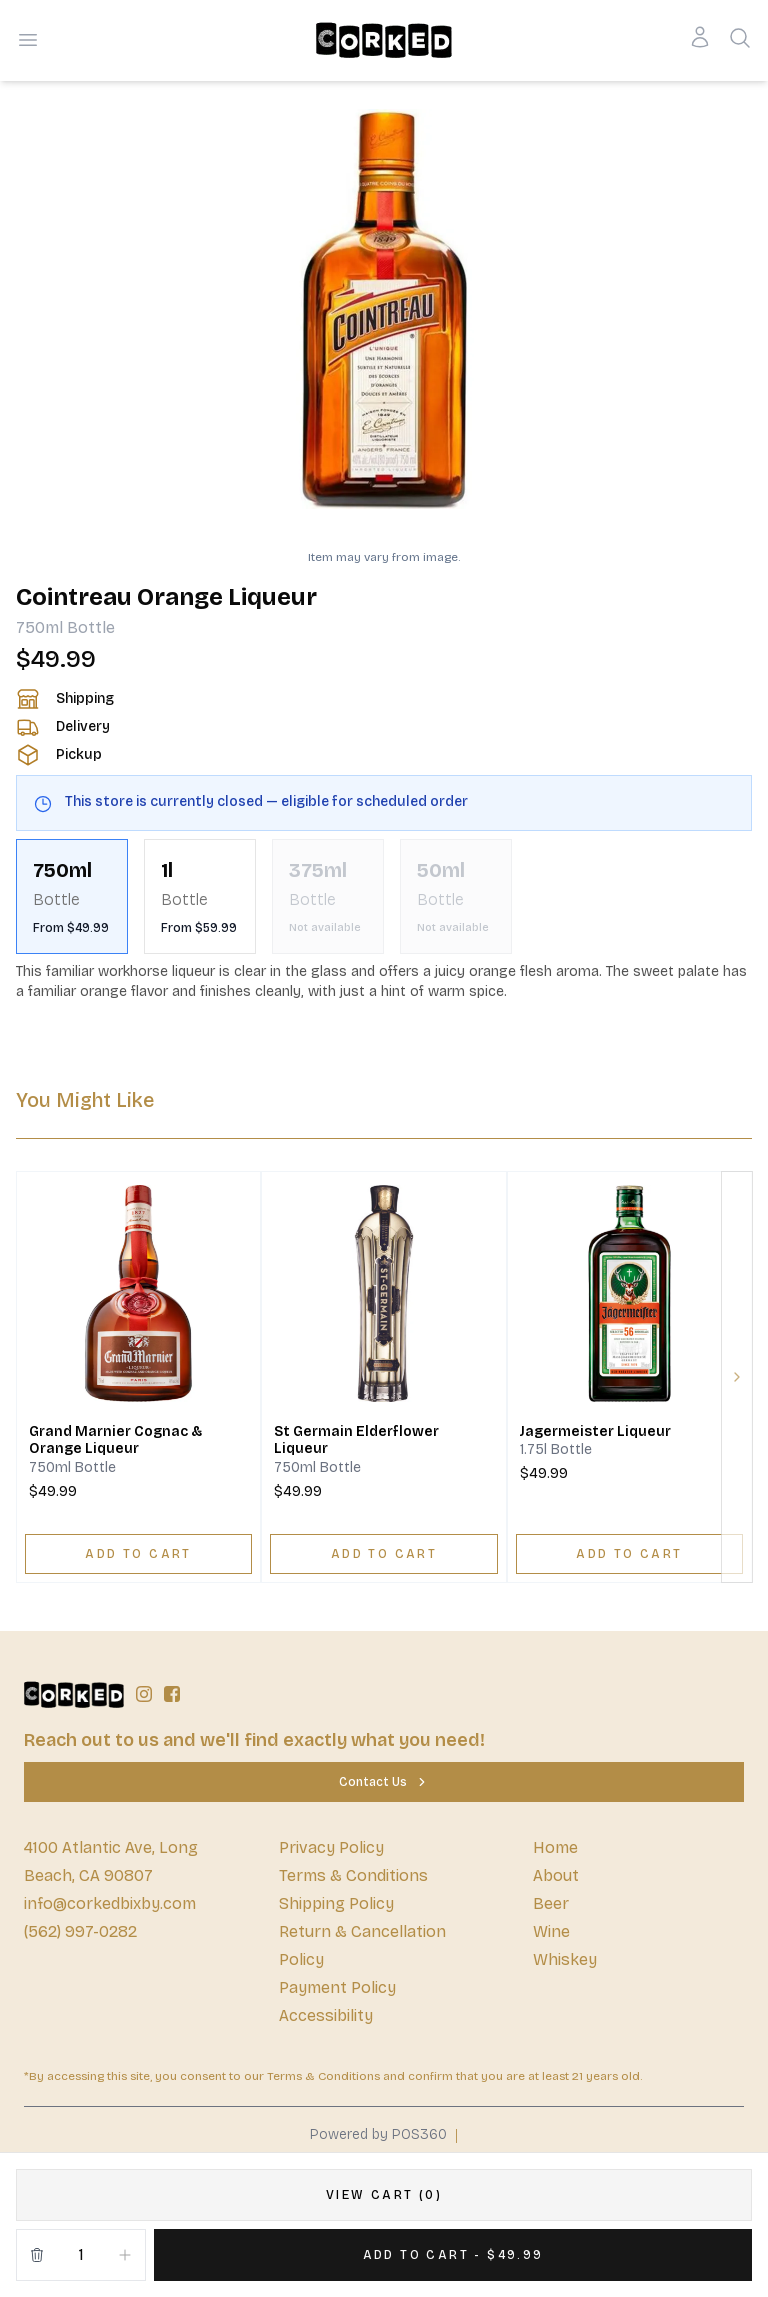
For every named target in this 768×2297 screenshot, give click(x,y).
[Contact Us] (384, 1782)
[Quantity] (81, 2255)
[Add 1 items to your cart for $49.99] (453, 2255)
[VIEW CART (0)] (384, 2195)
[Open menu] (28, 40)
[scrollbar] (384, 896)
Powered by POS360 (378, 2134)
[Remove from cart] (37, 2255)
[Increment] (125, 2255)
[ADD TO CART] (138, 1554)
